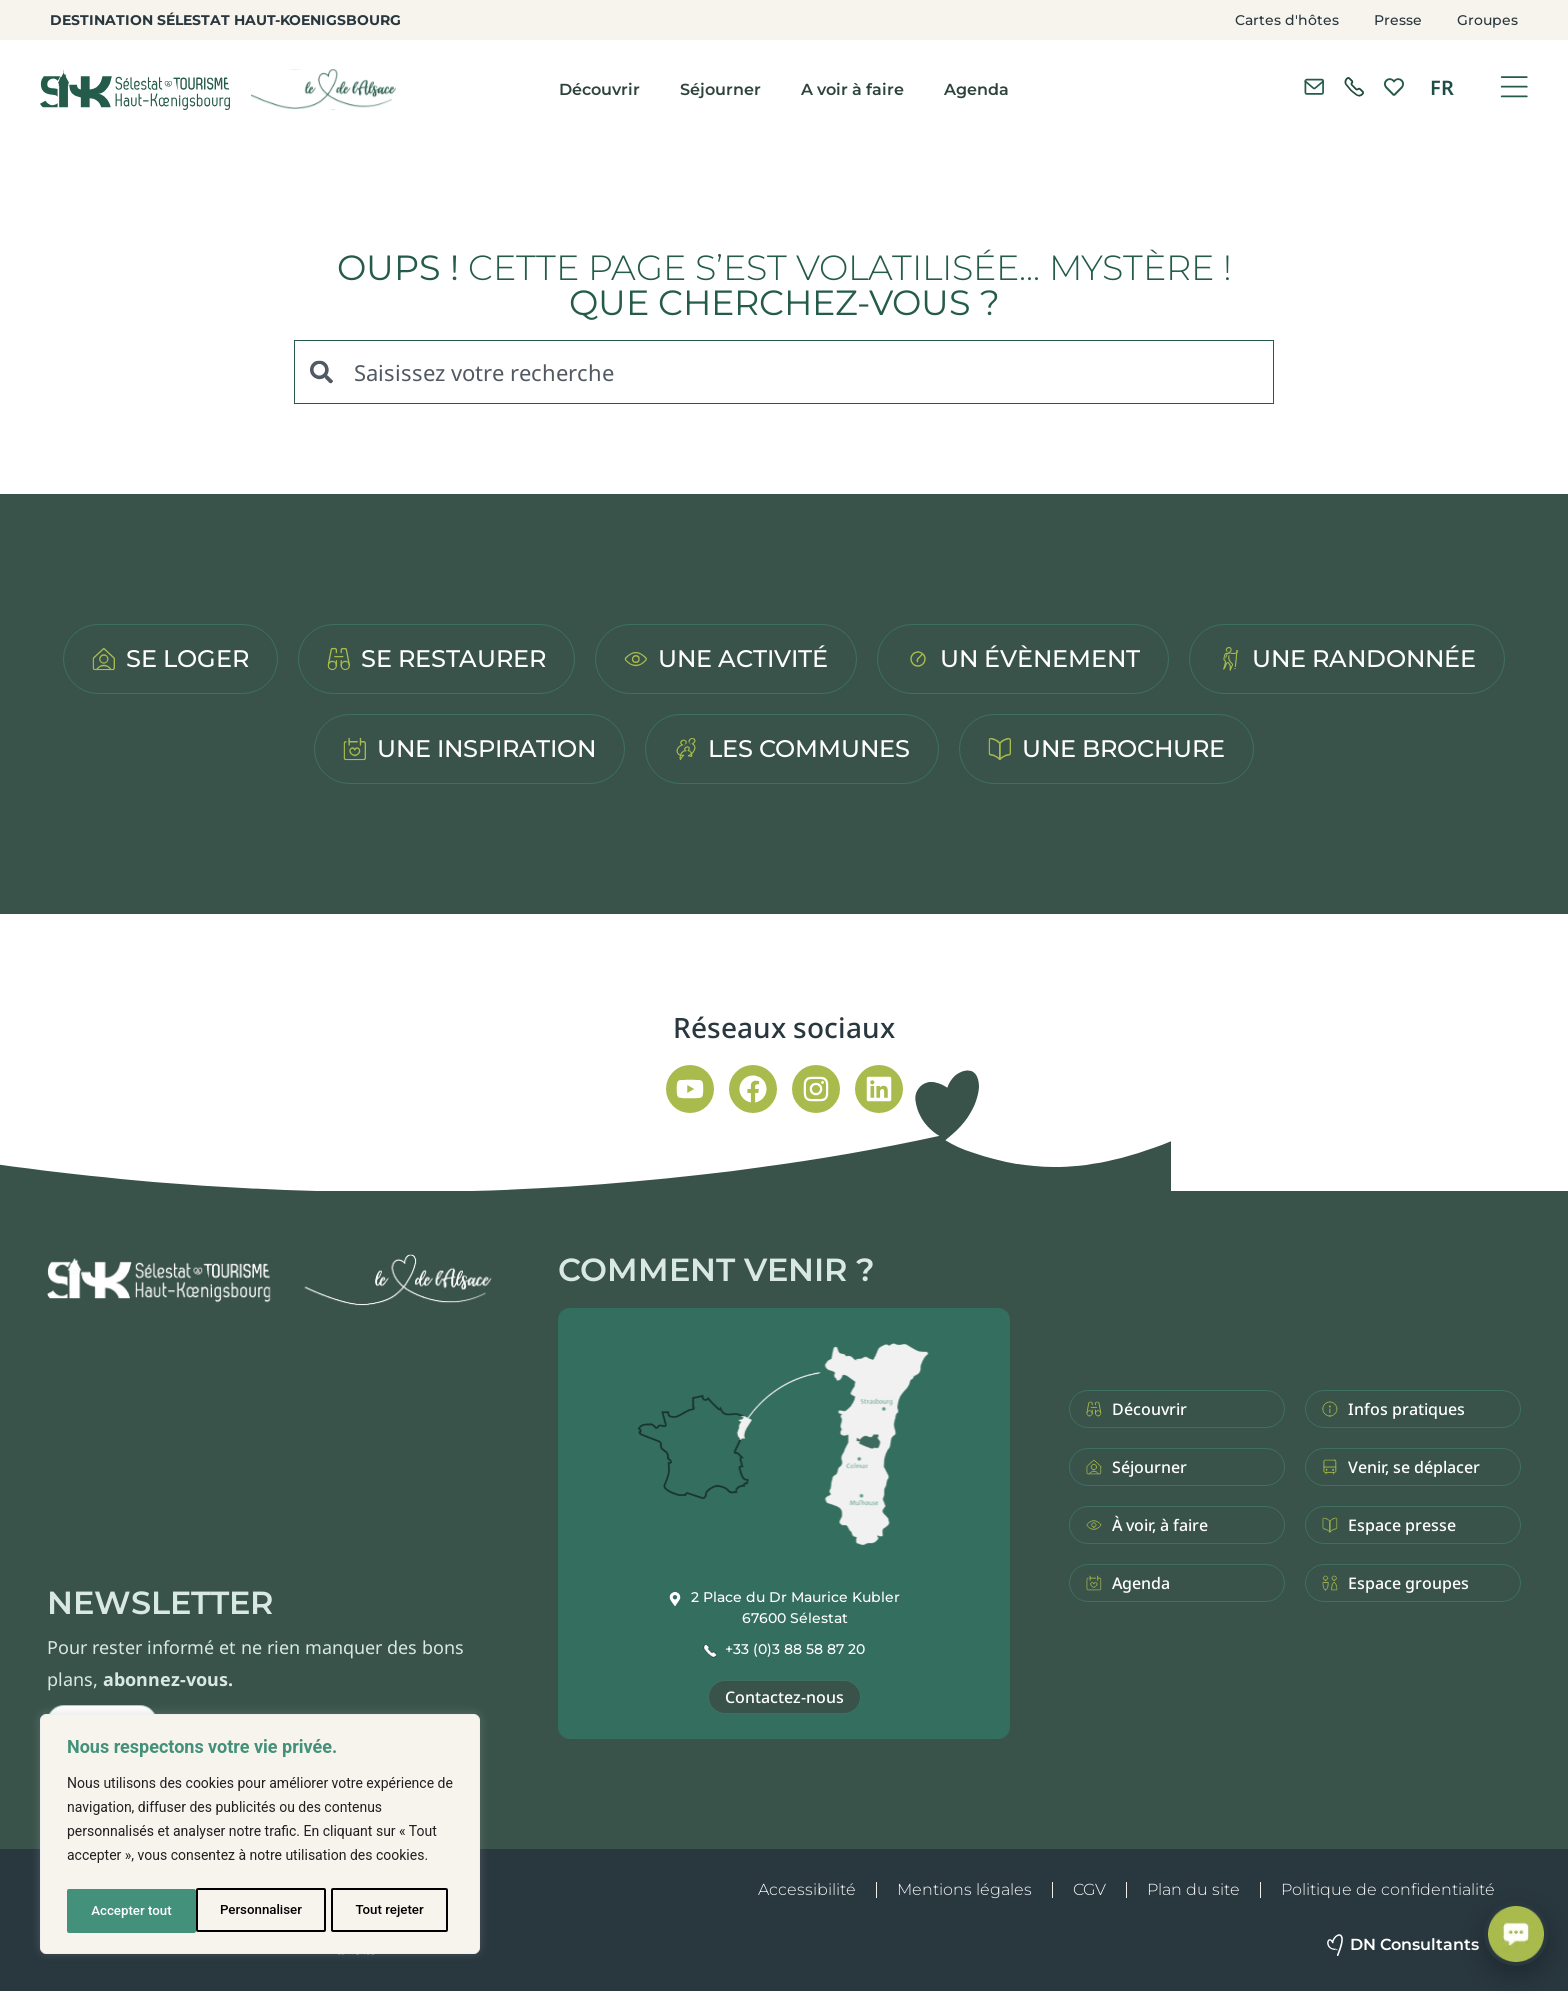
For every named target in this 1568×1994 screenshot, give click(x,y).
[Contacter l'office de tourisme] (1314, 87)
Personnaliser (131, 1911)
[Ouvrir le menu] (1514, 87)
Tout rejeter (261, 1911)
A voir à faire (852, 89)
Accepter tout (389, 1911)
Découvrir (599, 89)
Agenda (976, 89)
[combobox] (784, 372)
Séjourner (720, 89)
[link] (1354, 87)
